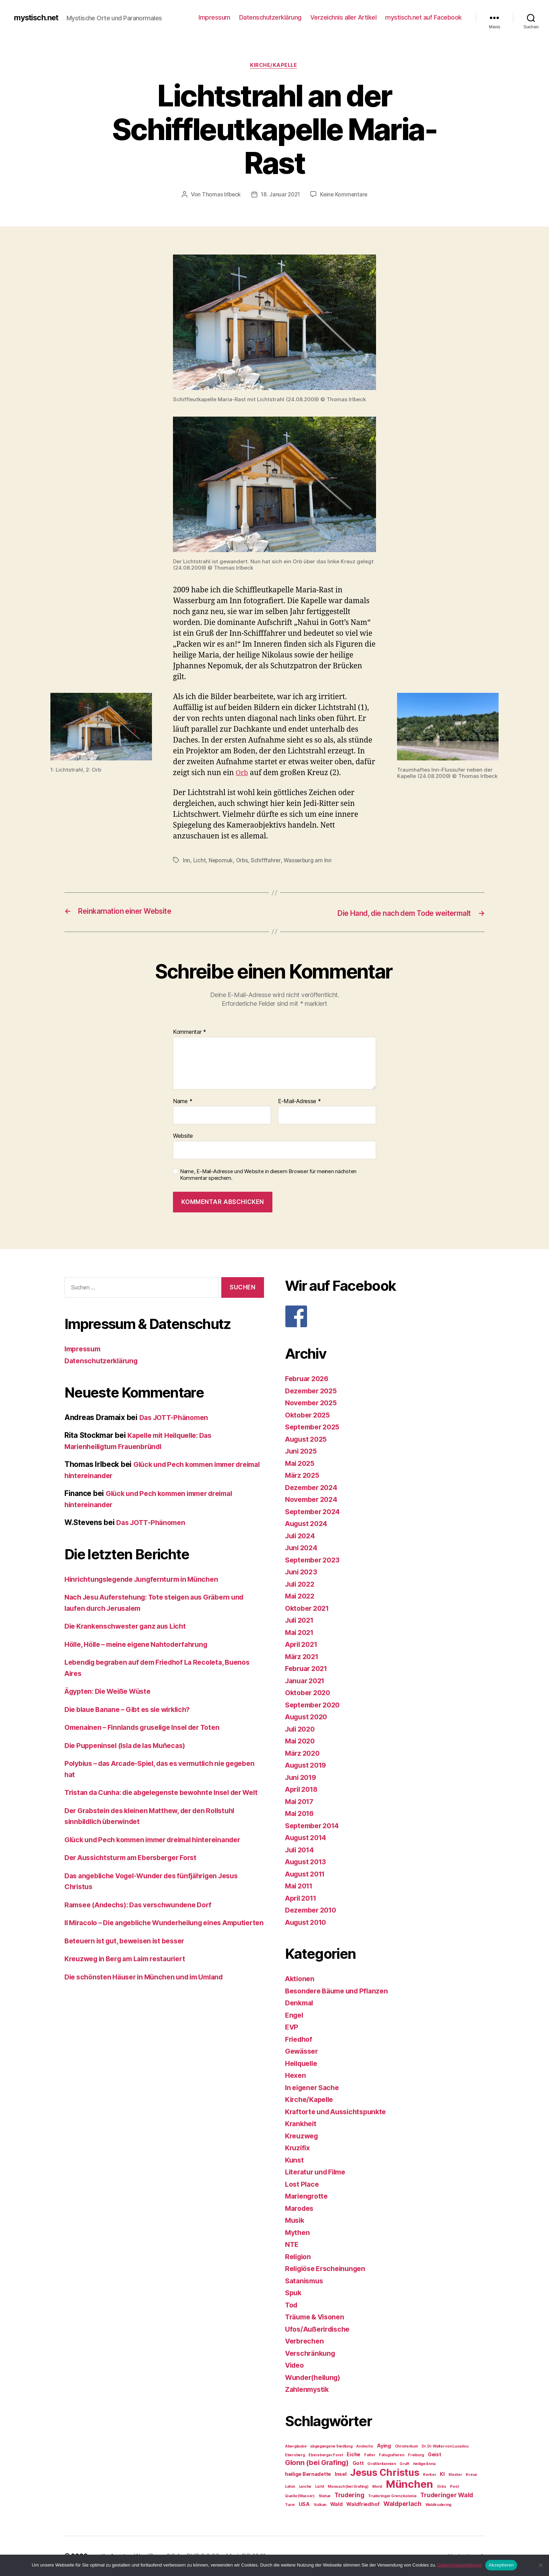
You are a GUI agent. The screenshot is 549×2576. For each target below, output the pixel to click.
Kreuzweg (303, 2136)
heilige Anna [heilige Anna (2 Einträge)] (424, 2464)
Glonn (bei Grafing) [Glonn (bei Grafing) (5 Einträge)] (317, 2463)
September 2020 (315, 1705)
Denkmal (300, 2003)
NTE (292, 2245)
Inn (186, 861)
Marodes (300, 2208)
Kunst (295, 2160)
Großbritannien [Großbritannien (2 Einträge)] (381, 2464)
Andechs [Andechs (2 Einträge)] (364, 2446)
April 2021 (303, 1645)
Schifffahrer (267, 861)
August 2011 (307, 1874)
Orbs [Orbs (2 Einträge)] (441, 2487)
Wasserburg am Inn (309, 861)
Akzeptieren (501, 2565)
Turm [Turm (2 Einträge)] (290, 2505)
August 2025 (308, 1439)
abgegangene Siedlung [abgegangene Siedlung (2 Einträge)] (331, 2446)
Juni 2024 (302, 1548)
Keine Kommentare (345, 195)
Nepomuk (221, 861)
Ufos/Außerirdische (320, 2329)
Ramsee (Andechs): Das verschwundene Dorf (144, 1916)
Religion (299, 2257)
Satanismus (305, 2281)
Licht (199, 861)
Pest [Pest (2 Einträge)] (454, 2487)
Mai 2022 (301, 1596)
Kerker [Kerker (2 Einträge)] (429, 2475)
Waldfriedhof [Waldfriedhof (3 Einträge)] (363, 2504)
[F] (385, 1317)
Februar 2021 (308, 1669)
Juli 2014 (301, 1850)
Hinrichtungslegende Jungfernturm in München (147, 1579)
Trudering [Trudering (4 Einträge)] (349, 2495)
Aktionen (301, 1979)
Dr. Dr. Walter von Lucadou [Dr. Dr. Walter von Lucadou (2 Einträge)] (445, 2446)
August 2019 (308, 1765)
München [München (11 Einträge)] (409, 2484)
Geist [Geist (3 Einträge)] (434, 2455)
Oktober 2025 (309, 1415)
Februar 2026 (309, 1379)
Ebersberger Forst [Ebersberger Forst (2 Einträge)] (325, 2455)
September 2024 (315, 1512)
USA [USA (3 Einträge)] (304, 2504)
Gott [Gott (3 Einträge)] (358, 2463)
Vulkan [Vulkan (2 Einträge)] (320, 2505)
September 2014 (314, 1826)
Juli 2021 (301, 1620)
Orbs (242, 861)
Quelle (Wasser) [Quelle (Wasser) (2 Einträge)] (300, 2496)
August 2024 (308, 1524)
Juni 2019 (302, 1777)
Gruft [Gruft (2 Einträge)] (404, 2464)
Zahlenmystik (309, 2390)
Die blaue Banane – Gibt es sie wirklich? (133, 1709)
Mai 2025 (301, 1463)
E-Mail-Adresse (299, 1102)
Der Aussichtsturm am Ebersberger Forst (136, 1869)
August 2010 (308, 1922)
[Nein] (540, 2565)
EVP (292, 2027)
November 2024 (313, 1500)
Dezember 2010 (313, 1910)
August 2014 (308, 1838)
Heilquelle (303, 2063)
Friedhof (300, 2039)
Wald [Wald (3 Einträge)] (336, 2504)
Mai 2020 (301, 1741)
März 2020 (304, 1753)
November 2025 (313, 1403)
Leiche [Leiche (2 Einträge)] (305, 2487)
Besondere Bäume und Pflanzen (340, 1991)
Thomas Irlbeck (220, 195)
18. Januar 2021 (280, 195)
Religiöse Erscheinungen (328, 2269)
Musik (295, 2220)
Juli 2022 (301, 1584)
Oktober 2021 (309, 1608)
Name (182, 1102)
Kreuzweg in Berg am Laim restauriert (130, 1981)
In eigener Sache (314, 2087)
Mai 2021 (301, 1632)
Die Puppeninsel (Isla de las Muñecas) (130, 1745)
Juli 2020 (301, 1729)
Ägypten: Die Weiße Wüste (111, 1691)
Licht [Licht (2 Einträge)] (319, 2487)
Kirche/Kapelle (274, 66)
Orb (242, 774)
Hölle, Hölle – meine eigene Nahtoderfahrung (142, 1644)
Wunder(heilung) (315, 2377)
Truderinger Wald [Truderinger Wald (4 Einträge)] (446, 2495)
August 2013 (307, 1862)
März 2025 (303, 1475)
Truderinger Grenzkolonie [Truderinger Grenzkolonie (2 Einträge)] (392, 2496)
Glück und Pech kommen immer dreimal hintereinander (160, 1851)
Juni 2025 (302, 1451)
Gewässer (303, 2051)
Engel (295, 2015)
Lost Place (303, 2184)
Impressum (214, 17)
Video (295, 2365)
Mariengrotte (308, 2196)
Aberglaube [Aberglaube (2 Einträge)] (295, 2446)
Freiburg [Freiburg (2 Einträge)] (416, 2455)
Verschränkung (312, 2353)
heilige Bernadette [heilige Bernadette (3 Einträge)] (308, 2474)
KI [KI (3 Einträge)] (442, 2474)
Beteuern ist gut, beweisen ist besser (129, 1963)
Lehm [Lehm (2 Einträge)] (290, 2487)
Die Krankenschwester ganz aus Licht (130, 1626)
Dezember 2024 (313, 1487)
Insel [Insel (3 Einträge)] (341, 2474)
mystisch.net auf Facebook (423, 17)
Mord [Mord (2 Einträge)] (377, 2487)
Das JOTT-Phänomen (176, 1417)
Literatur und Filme (318, 2172)
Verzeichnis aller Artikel (343, 17)
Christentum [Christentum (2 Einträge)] (406, 2446)
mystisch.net (38, 17)
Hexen (296, 2076)
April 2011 (302, 1898)
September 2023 (314, 1560)
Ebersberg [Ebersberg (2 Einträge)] (295, 2455)
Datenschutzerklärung (270, 17)
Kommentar (189, 1033)
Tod (292, 2305)
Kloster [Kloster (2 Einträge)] (455, 2475)
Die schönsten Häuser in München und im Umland (150, 1999)
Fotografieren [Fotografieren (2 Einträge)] (391, 2455)
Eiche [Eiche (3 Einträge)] (353, 2455)
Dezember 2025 (313, 1391)
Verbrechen (305, 2341)
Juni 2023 (302, 1572)
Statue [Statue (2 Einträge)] (325, 2496)
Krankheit (302, 2124)
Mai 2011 (300, 1886)
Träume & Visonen (317, 2317)
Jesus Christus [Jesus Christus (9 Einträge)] (384, 2472)
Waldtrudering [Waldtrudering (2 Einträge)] (438, 2505)
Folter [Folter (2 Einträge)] (369, 2455)
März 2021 (303, 1656)
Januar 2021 (306, 1681)
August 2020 (308, 1717)
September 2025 (314, 1427)
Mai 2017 (301, 1801)
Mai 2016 (301, 1814)
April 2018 (303, 1789)
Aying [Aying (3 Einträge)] (384, 2446)
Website (183, 1136)
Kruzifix (298, 2148)
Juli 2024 (301, 1536)
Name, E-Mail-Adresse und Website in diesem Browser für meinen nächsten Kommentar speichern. (268, 1175)
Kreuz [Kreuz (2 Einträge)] (471, 2475)
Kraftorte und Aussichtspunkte (339, 2112)
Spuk (294, 2293)
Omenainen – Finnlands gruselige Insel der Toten (149, 1728)
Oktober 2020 (309, 1693)
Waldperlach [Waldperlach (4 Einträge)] (402, 2504)
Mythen (298, 2232)
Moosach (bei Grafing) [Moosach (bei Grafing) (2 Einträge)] (348, 2487)
